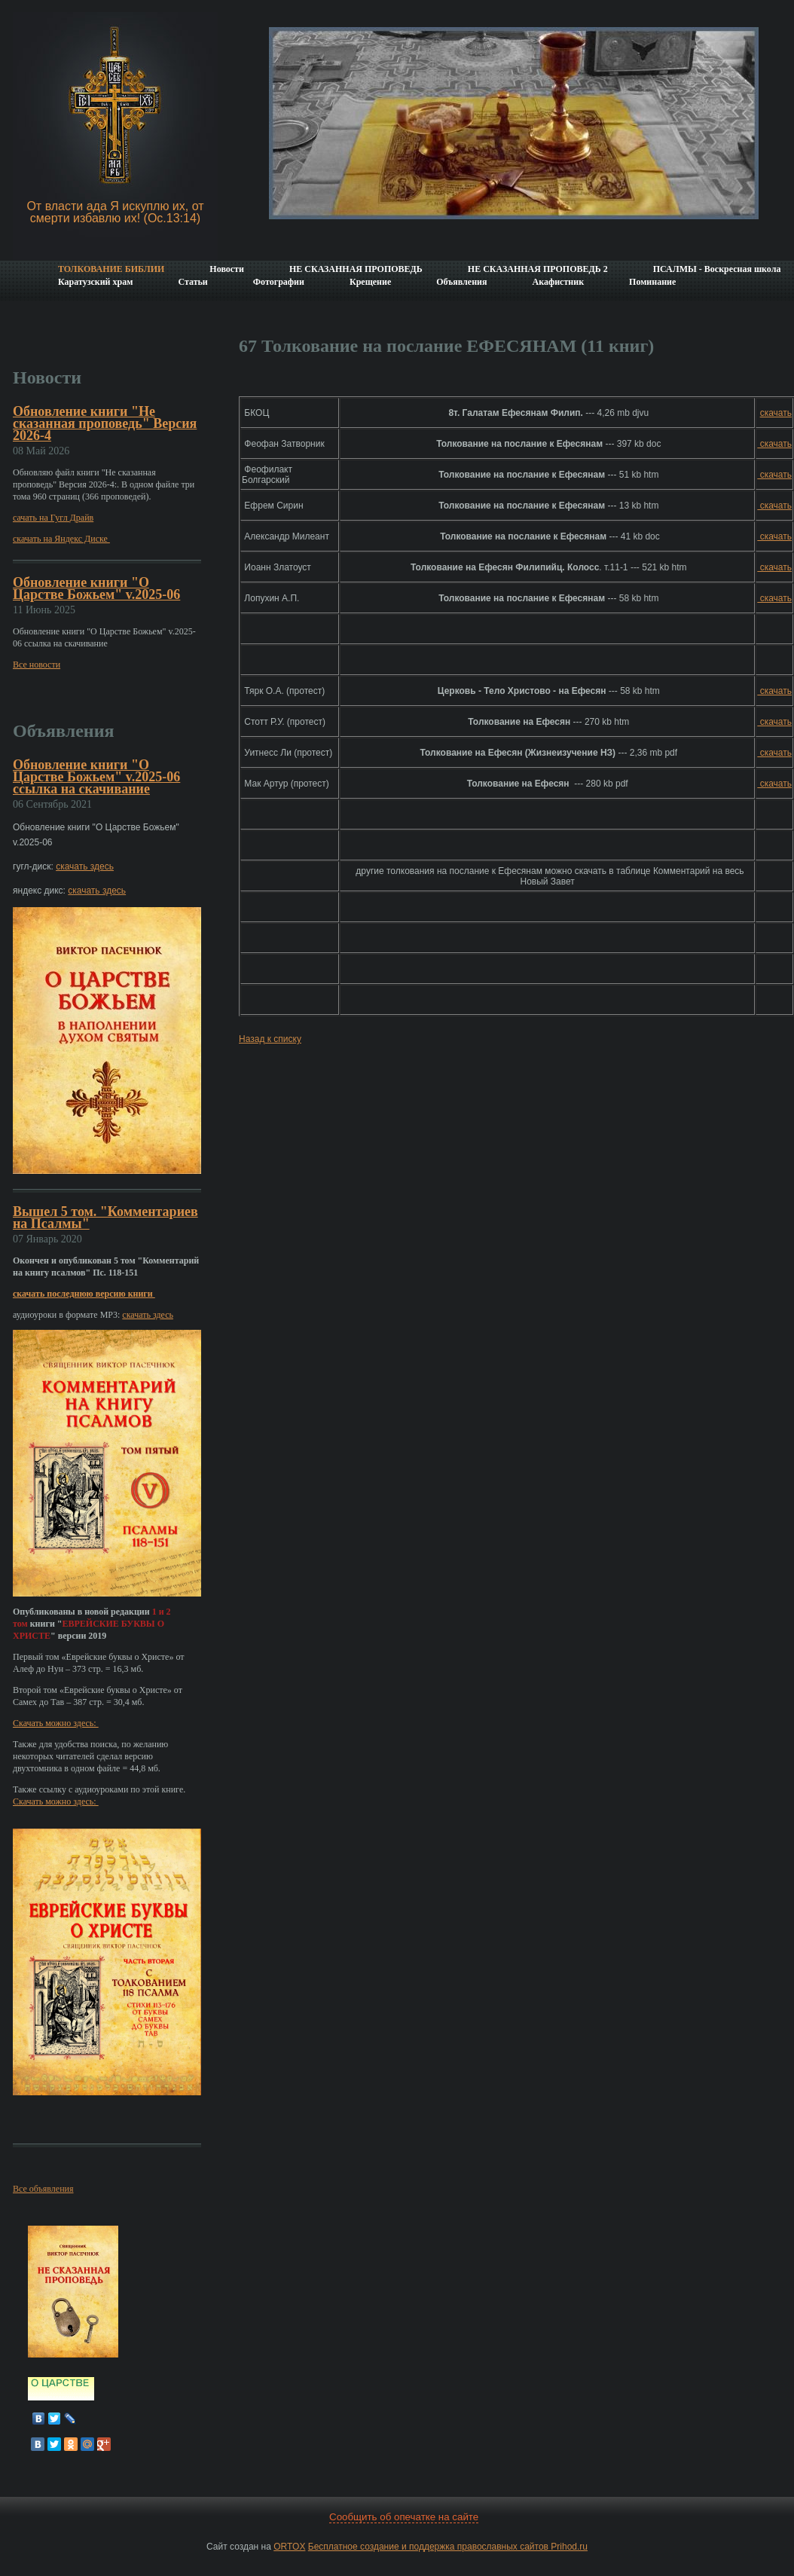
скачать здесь (85, 866)
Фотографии (278, 282)
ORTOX (289, 2546)
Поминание (652, 282)
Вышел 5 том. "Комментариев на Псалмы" (105, 1217)
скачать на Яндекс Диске (61, 538)
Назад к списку (270, 1039)
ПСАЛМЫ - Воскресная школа (717, 269)
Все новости (36, 664)
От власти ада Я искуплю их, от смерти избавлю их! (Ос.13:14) (114, 212)
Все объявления (43, 2188)
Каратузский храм (95, 282)
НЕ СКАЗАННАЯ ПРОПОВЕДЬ (356, 269)
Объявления (461, 282)
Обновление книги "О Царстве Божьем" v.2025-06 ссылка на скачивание (96, 776)
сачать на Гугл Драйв (53, 517)
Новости (226, 269)
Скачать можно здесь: (56, 1723)
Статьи (192, 282)
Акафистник (558, 282)
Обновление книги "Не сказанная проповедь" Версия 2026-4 (105, 423)
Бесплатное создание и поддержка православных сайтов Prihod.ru (448, 2546)
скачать (776, 413)
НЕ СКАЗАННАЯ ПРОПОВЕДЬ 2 (538, 269)
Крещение (370, 282)
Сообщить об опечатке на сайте (403, 2517)
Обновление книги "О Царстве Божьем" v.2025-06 (96, 588)
